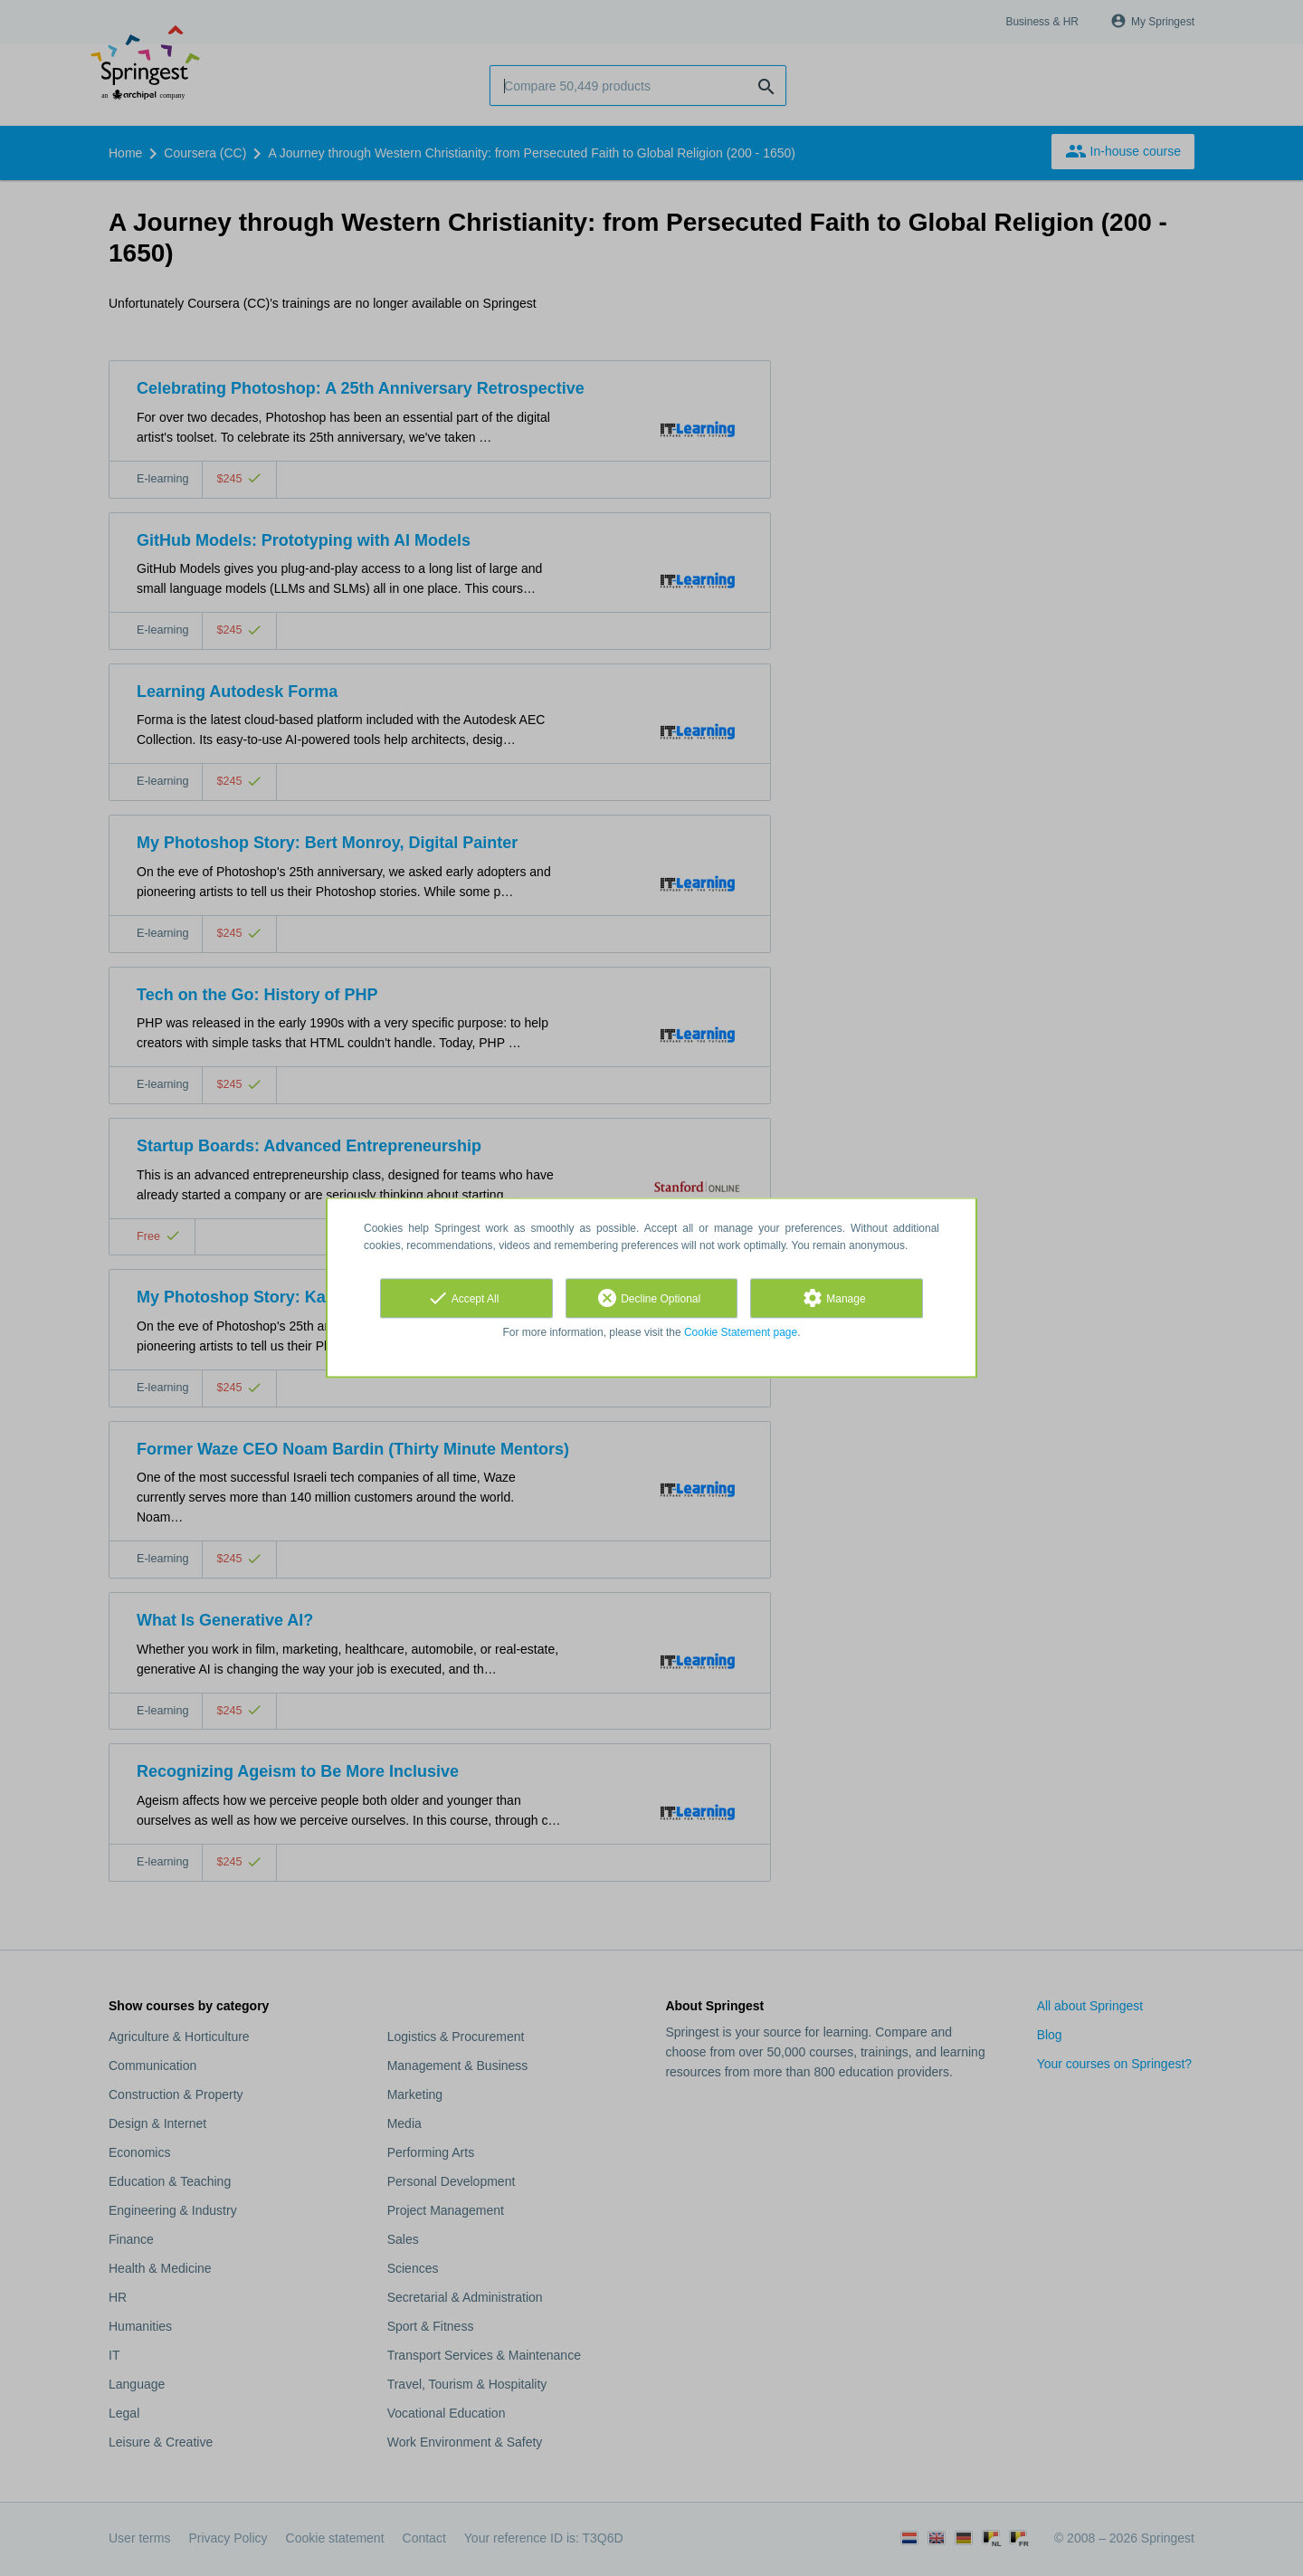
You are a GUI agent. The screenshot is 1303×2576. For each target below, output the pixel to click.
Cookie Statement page (740, 1332)
